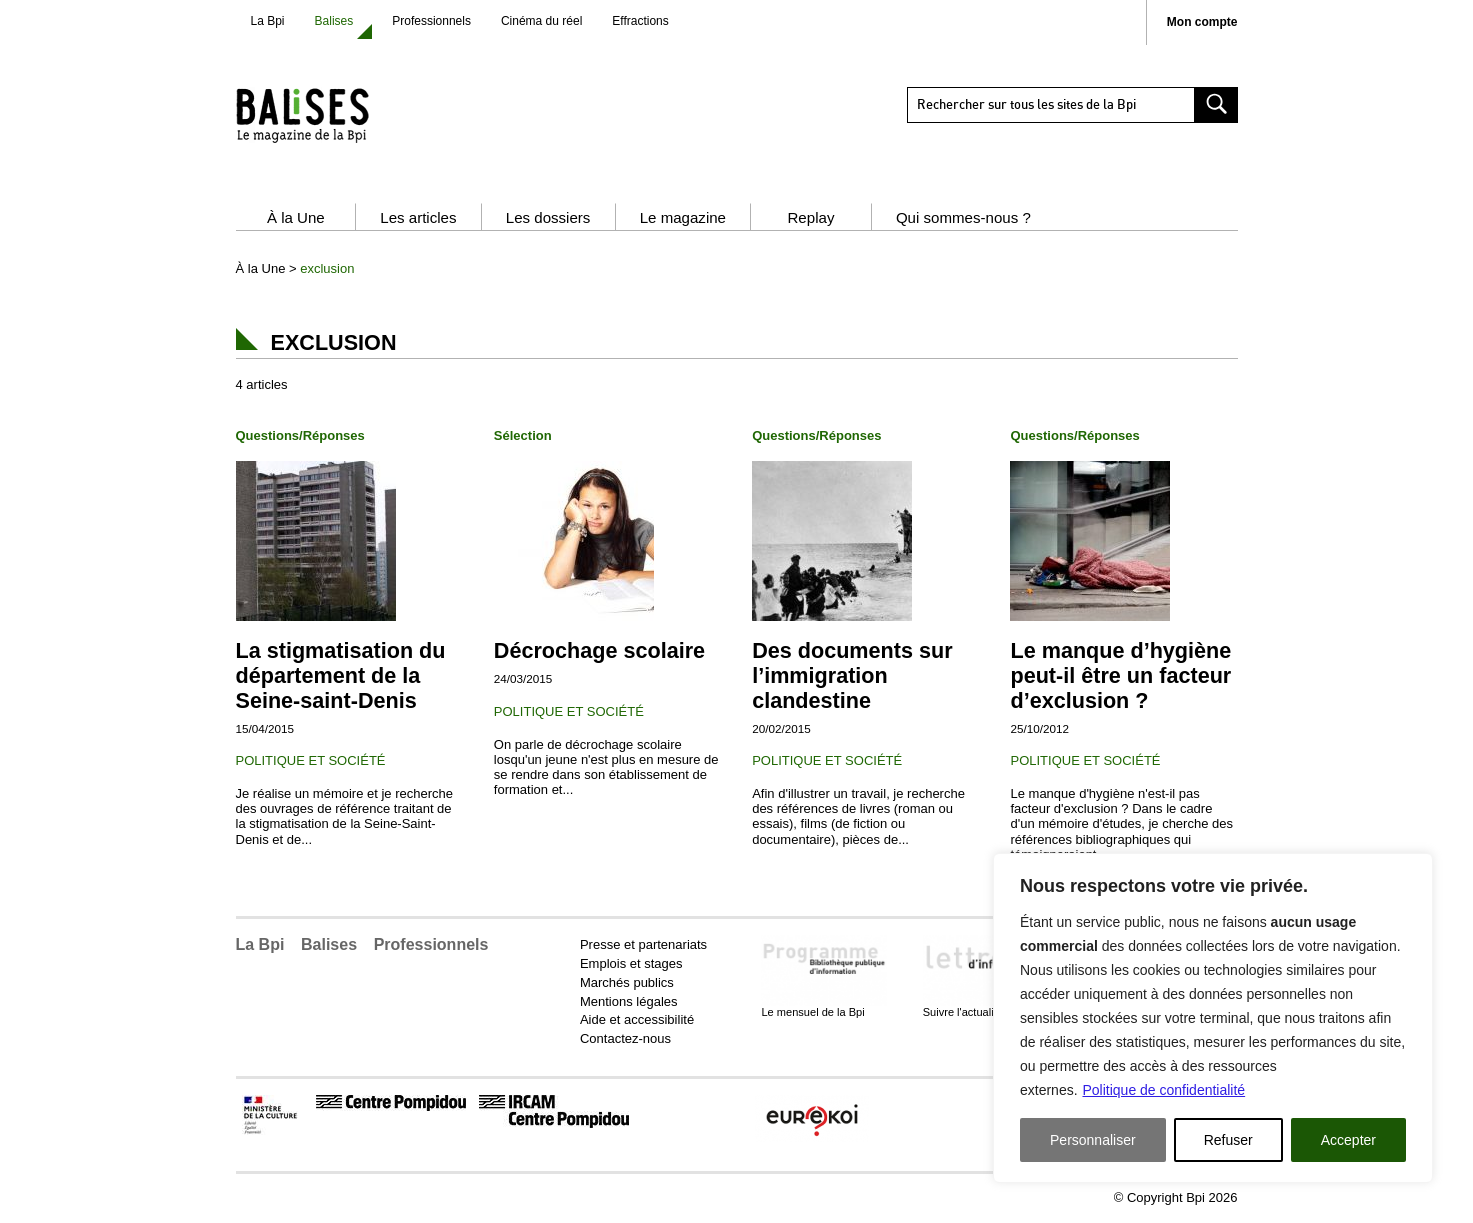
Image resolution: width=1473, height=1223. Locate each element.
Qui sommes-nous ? (963, 217)
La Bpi (268, 21)
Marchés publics (627, 982)
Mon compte (1202, 22)
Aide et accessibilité (637, 1019)
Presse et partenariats (643, 944)
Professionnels (431, 21)
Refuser (1228, 1140)
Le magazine (683, 217)
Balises (334, 21)
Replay (810, 217)
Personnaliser (1093, 1140)
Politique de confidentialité (1163, 1090)
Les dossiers (548, 217)
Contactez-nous (625, 1038)
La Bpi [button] (260, 944)
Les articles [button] (418, 217)
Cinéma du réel (541, 21)
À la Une (296, 217)
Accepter (1348, 1140)
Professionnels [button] (431, 944)
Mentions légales (629, 1001)
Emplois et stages (631, 963)
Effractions (640, 21)
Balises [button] (329, 944)
